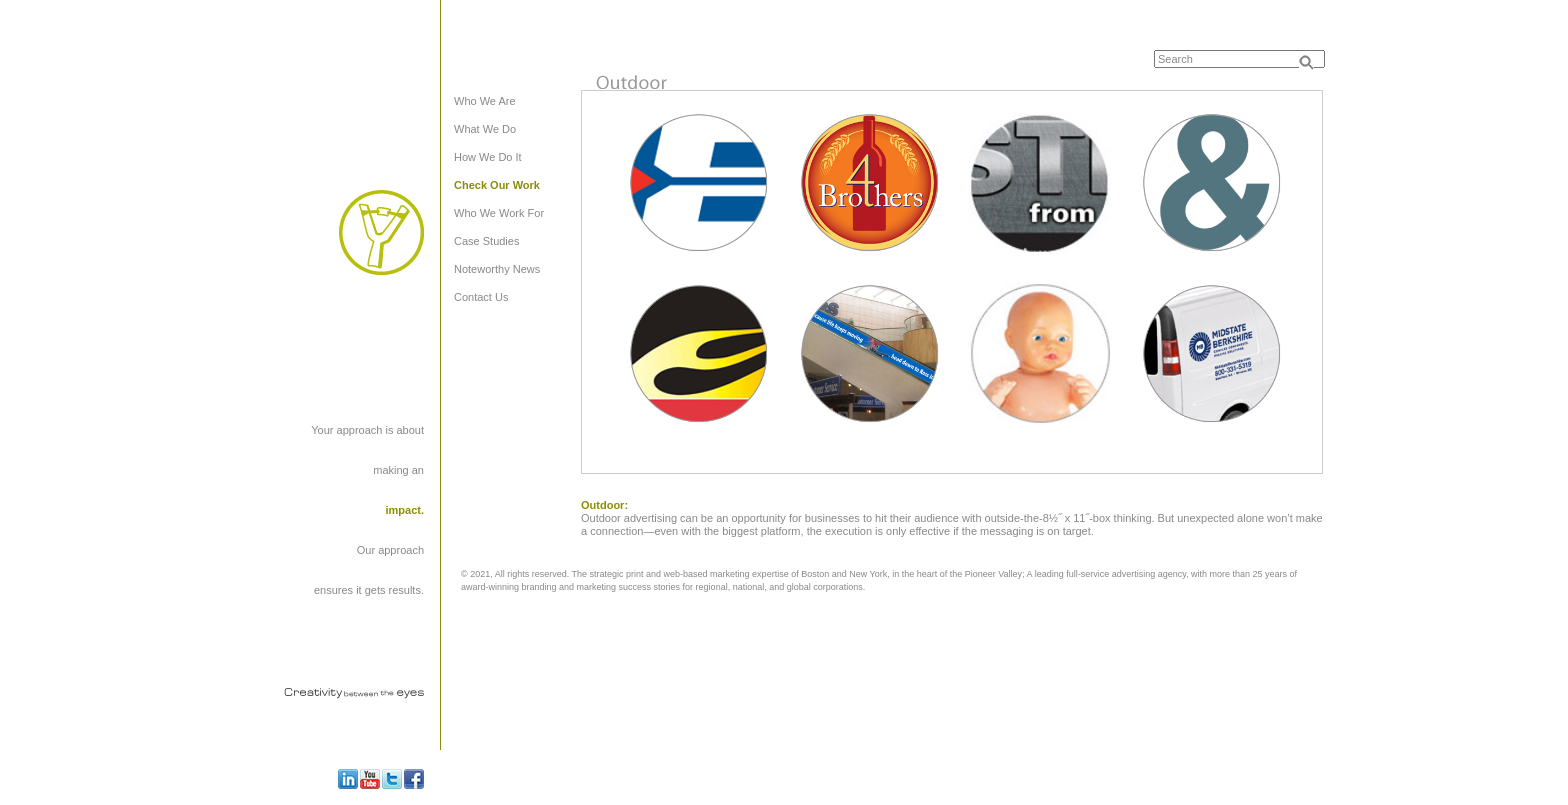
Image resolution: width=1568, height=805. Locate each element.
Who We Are (485, 101)
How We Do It (488, 157)
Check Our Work (497, 185)
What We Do (485, 129)
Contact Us (481, 297)
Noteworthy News (497, 269)
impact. (404, 510)
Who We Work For (499, 213)
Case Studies (486, 241)
